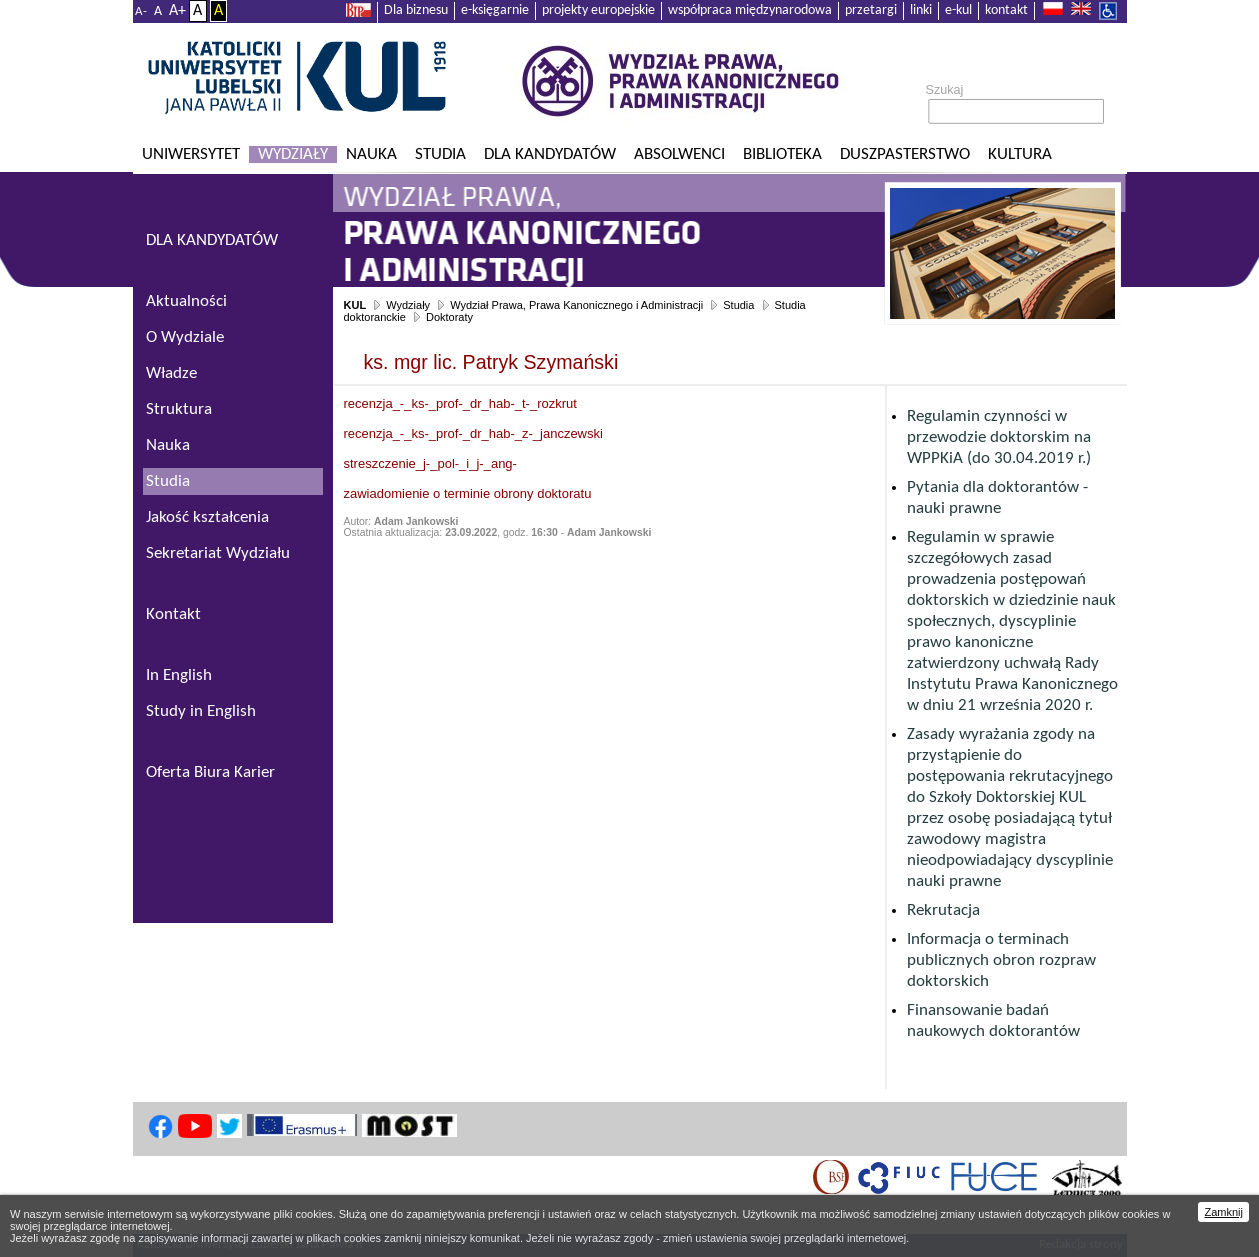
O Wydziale (185, 337)
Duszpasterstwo (905, 154)
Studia (440, 154)
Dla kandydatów (550, 154)
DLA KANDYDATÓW (212, 240)
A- (141, 11)
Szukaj (945, 90)
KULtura (1020, 154)
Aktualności (186, 301)
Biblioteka (782, 154)
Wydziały (293, 154)
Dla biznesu (416, 10)
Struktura (179, 409)
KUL (355, 305)
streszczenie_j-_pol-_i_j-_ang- (430, 463)
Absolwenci (679, 154)
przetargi (871, 10)
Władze (171, 373)
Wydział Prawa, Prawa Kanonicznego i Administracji (576, 305)
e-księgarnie (495, 10)
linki (921, 10)
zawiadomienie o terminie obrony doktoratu (468, 493)
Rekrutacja (943, 910)
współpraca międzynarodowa (750, 10)
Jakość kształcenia (207, 517)
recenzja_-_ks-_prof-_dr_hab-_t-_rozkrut (460, 403)
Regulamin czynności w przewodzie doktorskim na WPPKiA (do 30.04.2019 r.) (999, 437)
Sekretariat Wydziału (218, 553)
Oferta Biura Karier (210, 772)
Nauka (371, 154)
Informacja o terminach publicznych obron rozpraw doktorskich (1001, 960)
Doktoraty (449, 317)
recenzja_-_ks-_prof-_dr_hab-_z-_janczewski (473, 433)
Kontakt (173, 614)
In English (179, 675)
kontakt (1006, 10)
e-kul (958, 10)
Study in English (201, 711)
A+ (177, 11)
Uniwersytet (191, 154)
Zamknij (1223, 1212)
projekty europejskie (598, 10)
